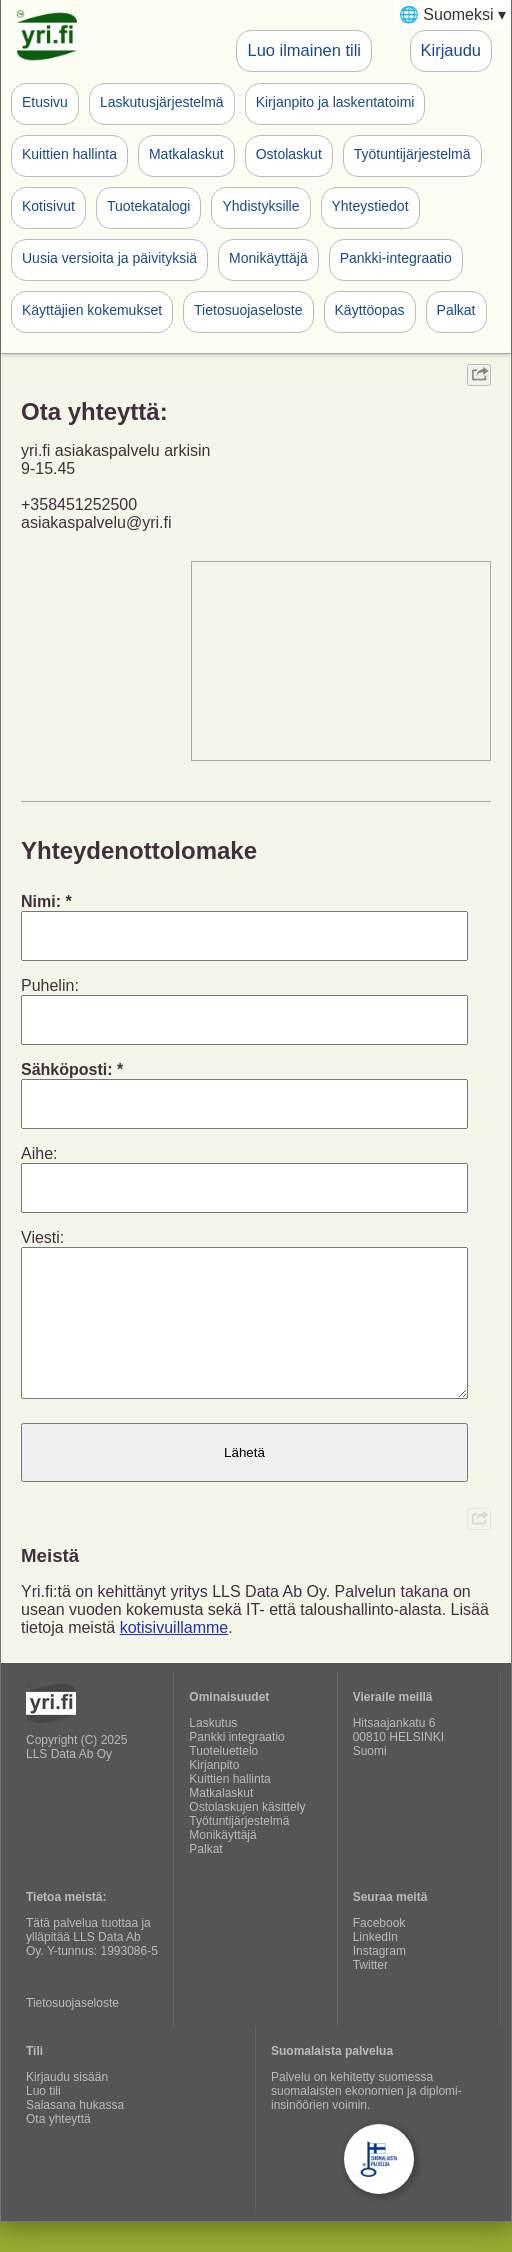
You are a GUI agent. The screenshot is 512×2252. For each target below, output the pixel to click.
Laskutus (213, 1753)
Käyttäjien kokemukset (92, 310)
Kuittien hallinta (69, 154)
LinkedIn (375, 1967)
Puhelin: (50, 985)
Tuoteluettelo (223, 1781)
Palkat (456, 310)
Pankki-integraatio (396, 258)
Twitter (370, 1995)
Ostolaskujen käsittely (247, 1837)
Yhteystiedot (370, 206)
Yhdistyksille (260, 206)
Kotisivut (48, 206)
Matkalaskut (186, 154)
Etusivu (45, 102)
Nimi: (41, 901)
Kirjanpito (214, 1795)
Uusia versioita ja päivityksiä (109, 258)
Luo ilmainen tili (304, 50)
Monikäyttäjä (268, 258)
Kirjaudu (451, 50)
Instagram (379, 1981)
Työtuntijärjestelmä (412, 154)
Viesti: (42, 1237)
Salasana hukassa (75, 2135)
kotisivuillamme (174, 1657)
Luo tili (43, 2121)
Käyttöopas (370, 310)
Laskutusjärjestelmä (162, 102)
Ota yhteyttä (58, 2149)
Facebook (379, 1953)
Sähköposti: (67, 1069)
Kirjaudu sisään (67, 2107)
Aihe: (39, 1153)
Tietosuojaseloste (248, 310)
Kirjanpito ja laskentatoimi (335, 102)
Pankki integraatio (236, 1767)
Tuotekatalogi (149, 206)
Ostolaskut (289, 154)
